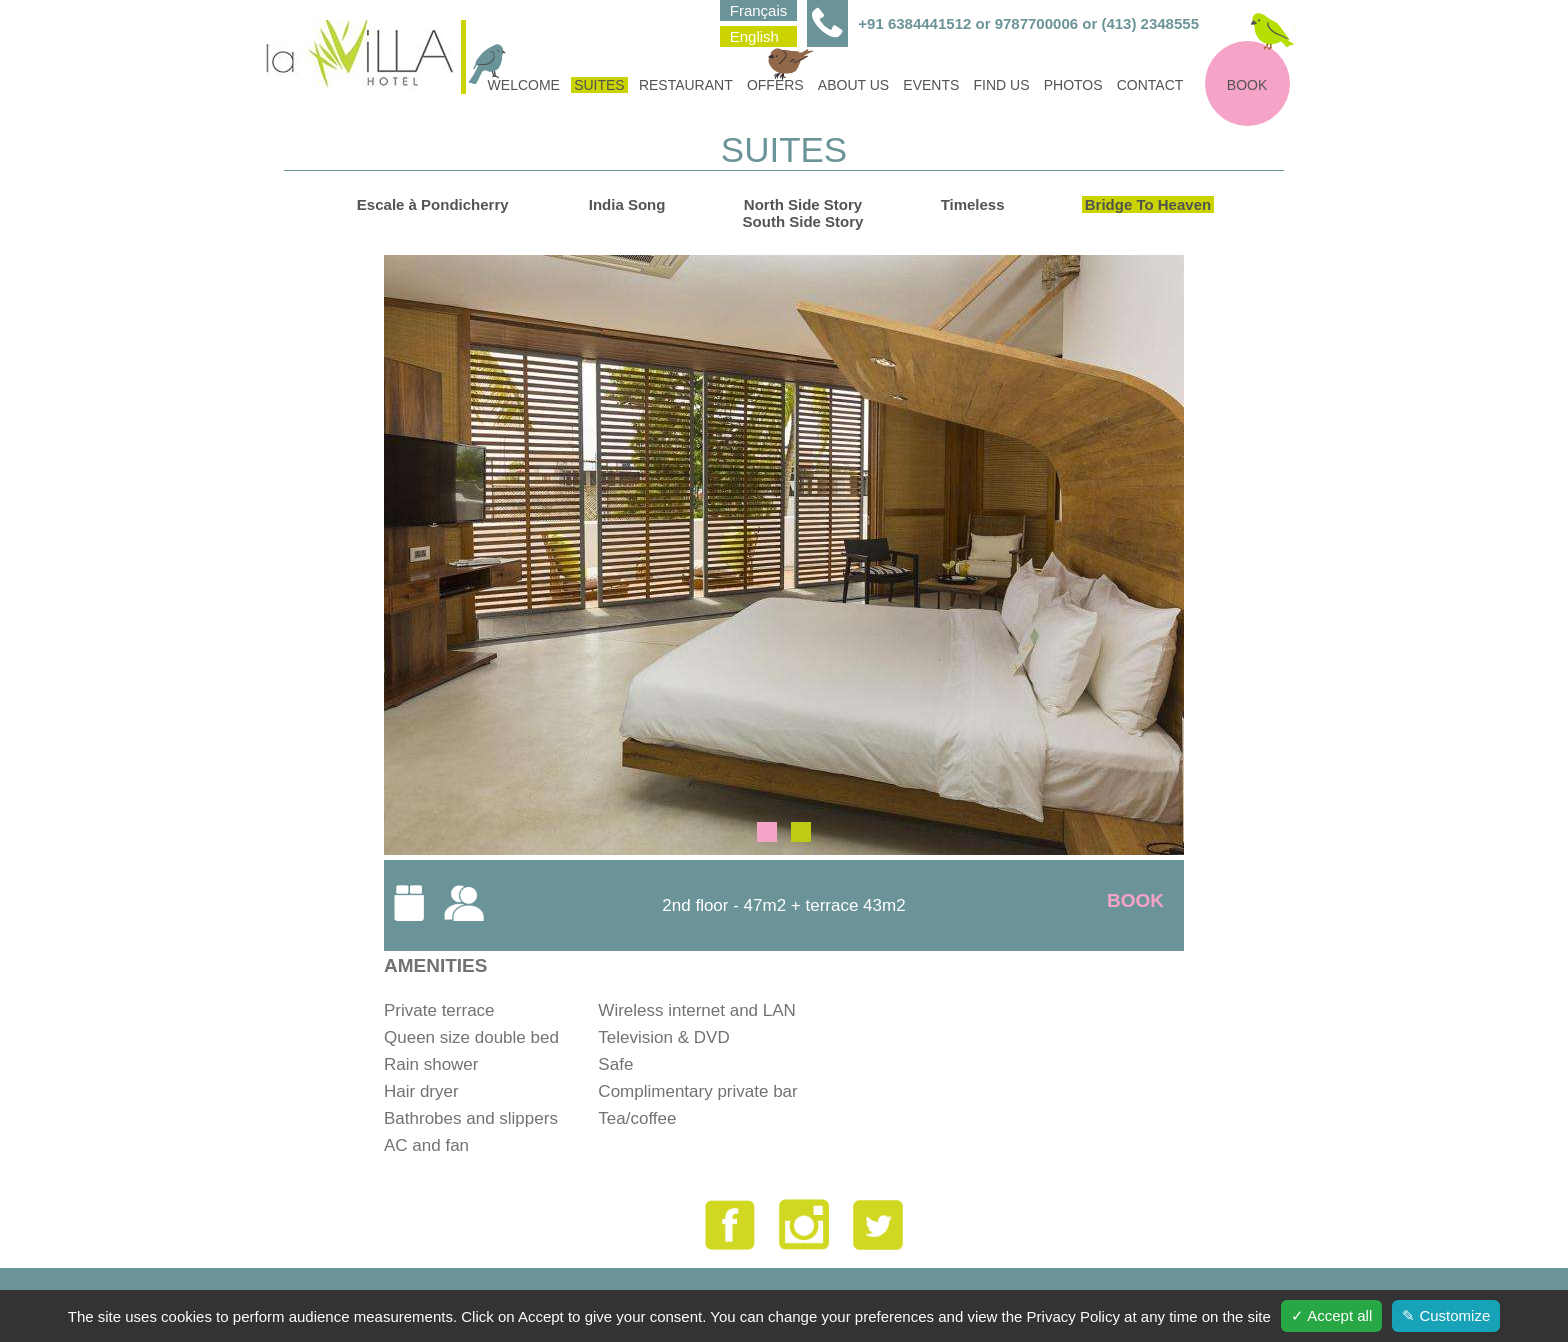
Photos (1073, 85)
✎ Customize (1446, 1315)
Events (931, 85)
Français (759, 10)
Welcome (522, 85)
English (754, 36)
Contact (1150, 85)
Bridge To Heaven (1148, 204)
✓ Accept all (1331, 1315)
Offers (777, 85)
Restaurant (686, 85)
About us (853, 85)
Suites (599, 85)
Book (1247, 85)
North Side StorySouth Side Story (803, 213)
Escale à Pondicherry (433, 204)
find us (1002, 85)
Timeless (973, 204)
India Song (627, 204)
